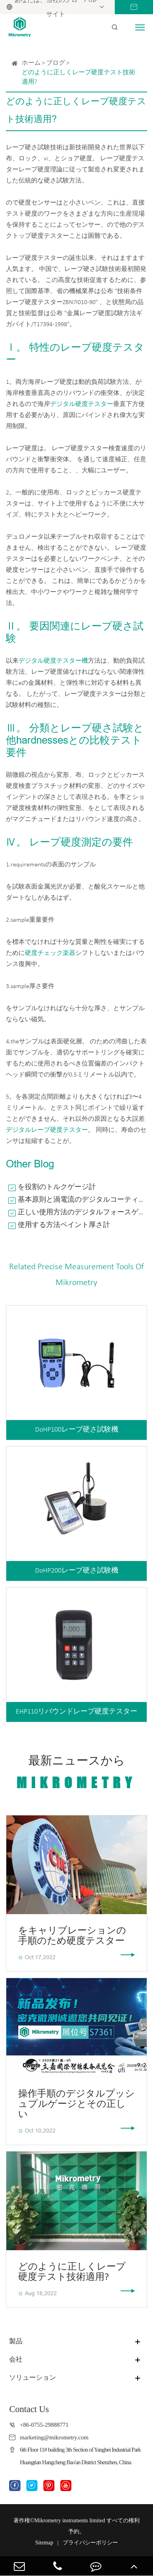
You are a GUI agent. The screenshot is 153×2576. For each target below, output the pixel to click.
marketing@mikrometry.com (54, 2437)
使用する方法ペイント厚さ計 (64, 1225)
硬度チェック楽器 (50, 953)
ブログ (55, 63)
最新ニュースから (76, 1773)
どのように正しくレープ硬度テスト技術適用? (78, 77)
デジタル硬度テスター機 (53, 661)
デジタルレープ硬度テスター (47, 1130)
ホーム (31, 63)
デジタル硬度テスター (81, 404)
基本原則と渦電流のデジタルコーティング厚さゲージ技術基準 (82, 1200)
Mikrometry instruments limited (69, 2520)
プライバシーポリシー (90, 2543)
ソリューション (32, 2377)
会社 (15, 2359)
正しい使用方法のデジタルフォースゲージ (82, 1212)
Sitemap (44, 2543)
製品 (15, 2341)
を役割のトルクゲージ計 (57, 1187)
